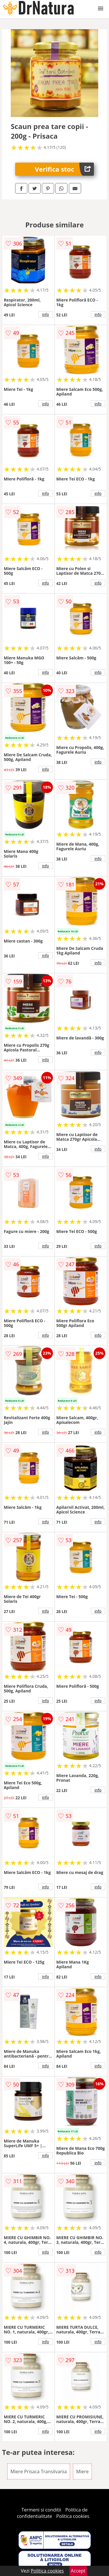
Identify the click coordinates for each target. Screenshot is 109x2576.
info (45, 314)
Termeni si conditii (41, 2510)
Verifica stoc (64, 169)
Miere (82, 2471)
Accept (78, 2571)
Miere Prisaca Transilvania (38, 2471)
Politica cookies (72, 2516)
